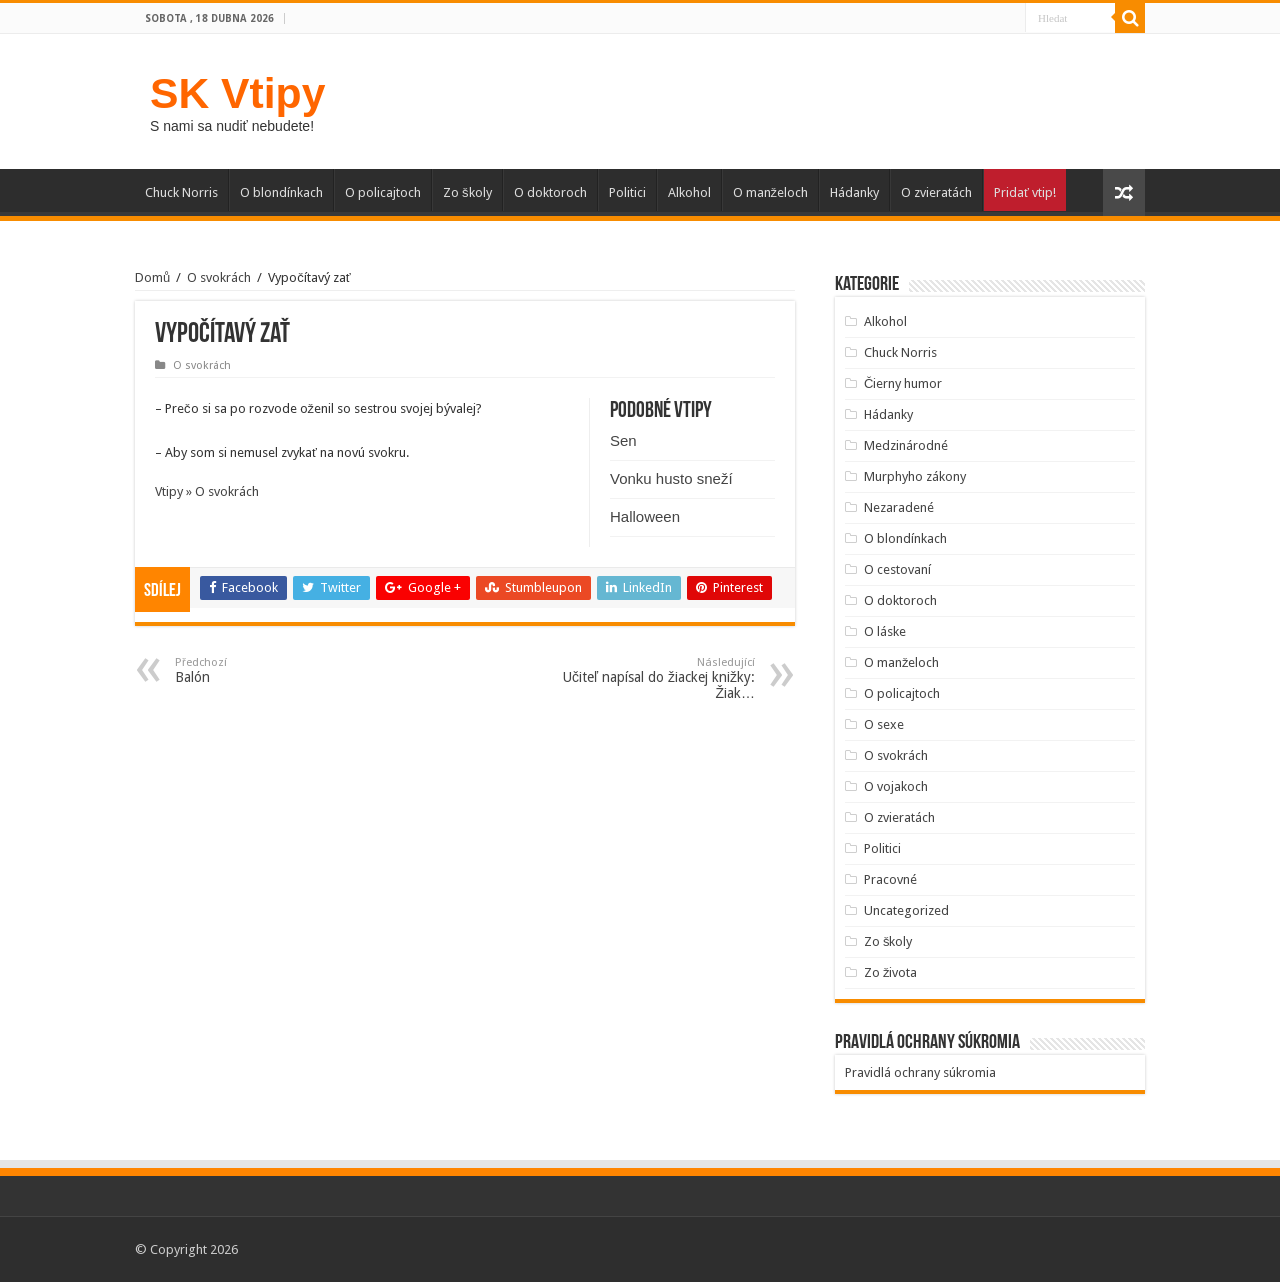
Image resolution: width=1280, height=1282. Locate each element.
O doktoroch (550, 192)
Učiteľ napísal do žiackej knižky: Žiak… (652, 678)
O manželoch (771, 192)
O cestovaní (897, 569)
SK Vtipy (237, 93)
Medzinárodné (906, 445)
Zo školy (467, 192)
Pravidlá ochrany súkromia (920, 1072)
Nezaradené (899, 507)
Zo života (891, 972)
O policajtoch (383, 192)
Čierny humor (903, 383)
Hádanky (854, 192)
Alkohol (689, 192)
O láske (885, 631)
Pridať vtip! (1025, 192)
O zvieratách (936, 192)
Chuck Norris (181, 192)
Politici (627, 192)
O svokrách (219, 277)
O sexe (884, 724)
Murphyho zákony (915, 476)
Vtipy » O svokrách (207, 491)
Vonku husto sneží (671, 478)
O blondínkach (281, 192)
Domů (152, 277)
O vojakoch (896, 786)
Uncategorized (906, 910)
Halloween (645, 516)
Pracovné (890, 879)
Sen (623, 440)
